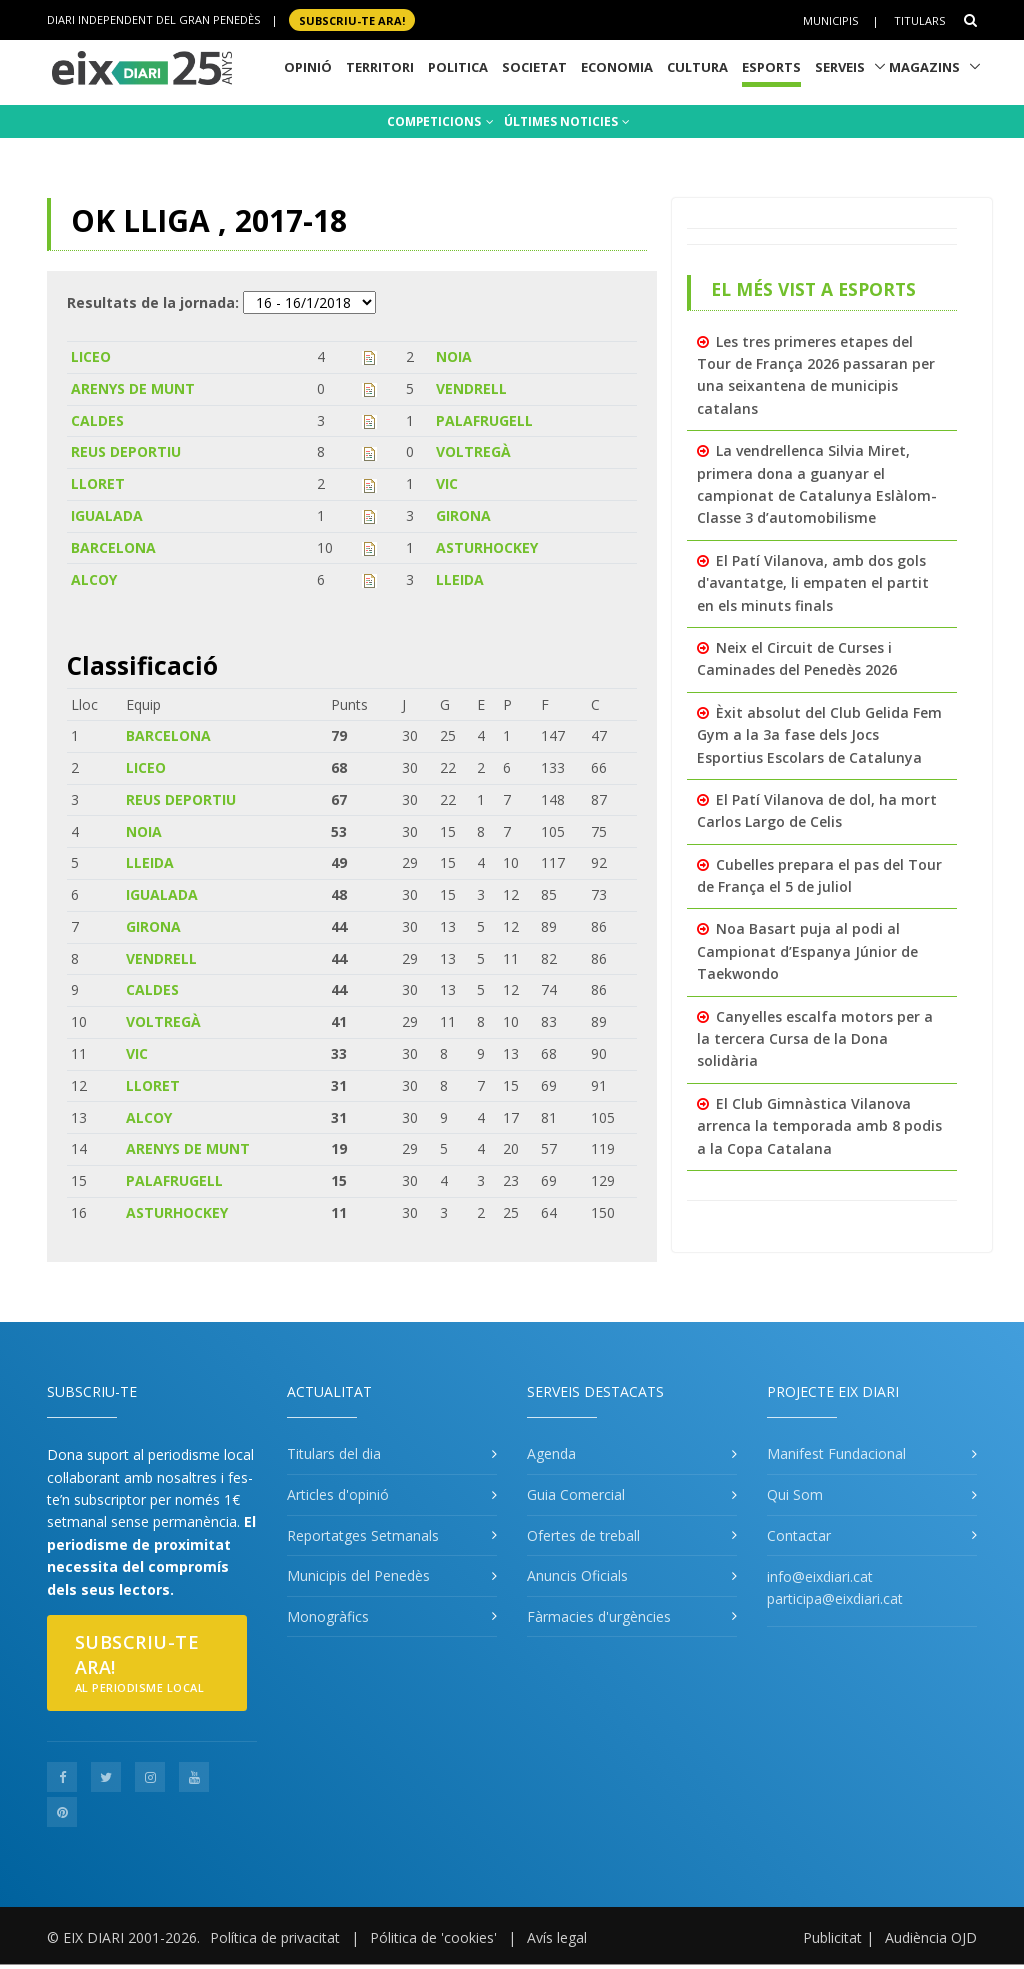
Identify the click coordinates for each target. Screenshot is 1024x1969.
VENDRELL (471, 388)
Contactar (799, 1535)
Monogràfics (328, 1616)
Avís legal (557, 1937)
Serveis (840, 67)
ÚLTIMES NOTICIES (567, 121)
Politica (458, 67)
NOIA (454, 356)
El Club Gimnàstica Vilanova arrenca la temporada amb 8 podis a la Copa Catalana (819, 1126)
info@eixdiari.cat (820, 1576)
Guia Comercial (576, 1494)
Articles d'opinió (338, 1494)
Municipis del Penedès (358, 1575)
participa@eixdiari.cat (835, 1598)
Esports (771, 67)
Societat (534, 67)
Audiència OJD (931, 1937)
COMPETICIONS (440, 121)
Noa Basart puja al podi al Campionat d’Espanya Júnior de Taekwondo (807, 951)
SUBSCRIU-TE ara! (352, 19)
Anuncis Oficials (577, 1575)
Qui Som (795, 1494)
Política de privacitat (275, 1937)
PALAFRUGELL (484, 420)
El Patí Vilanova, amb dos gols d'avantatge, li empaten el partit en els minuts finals (813, 583)
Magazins (924, 67)
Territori (380, 67)
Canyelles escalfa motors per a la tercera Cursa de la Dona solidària (815, 1039)
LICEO (91, 356)
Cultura (697, 67)
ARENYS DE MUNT (133, 388)
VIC (447, 483)
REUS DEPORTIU (126, 451)
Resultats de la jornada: (153, 302)
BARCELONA (113, 547)
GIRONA (463, 515)
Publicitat (832, 1937)
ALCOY (94, 579)
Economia (617, 67)
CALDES (97, 420)
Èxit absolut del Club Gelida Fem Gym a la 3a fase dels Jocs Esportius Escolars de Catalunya (819, 735)
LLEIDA (460, 579)
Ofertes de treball (583, 1535)
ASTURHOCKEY (487, 547)
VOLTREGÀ (473, 451)
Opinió (308, 67)
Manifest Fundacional (836, 1453)
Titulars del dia (334, 1453)
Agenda (551, 1453)
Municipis (830, 20)
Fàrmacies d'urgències (599, 1616)
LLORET (98, 483)
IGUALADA (107, 515)
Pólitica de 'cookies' (433, 1937)
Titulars (919, 20)
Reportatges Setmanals (363, 1535)
